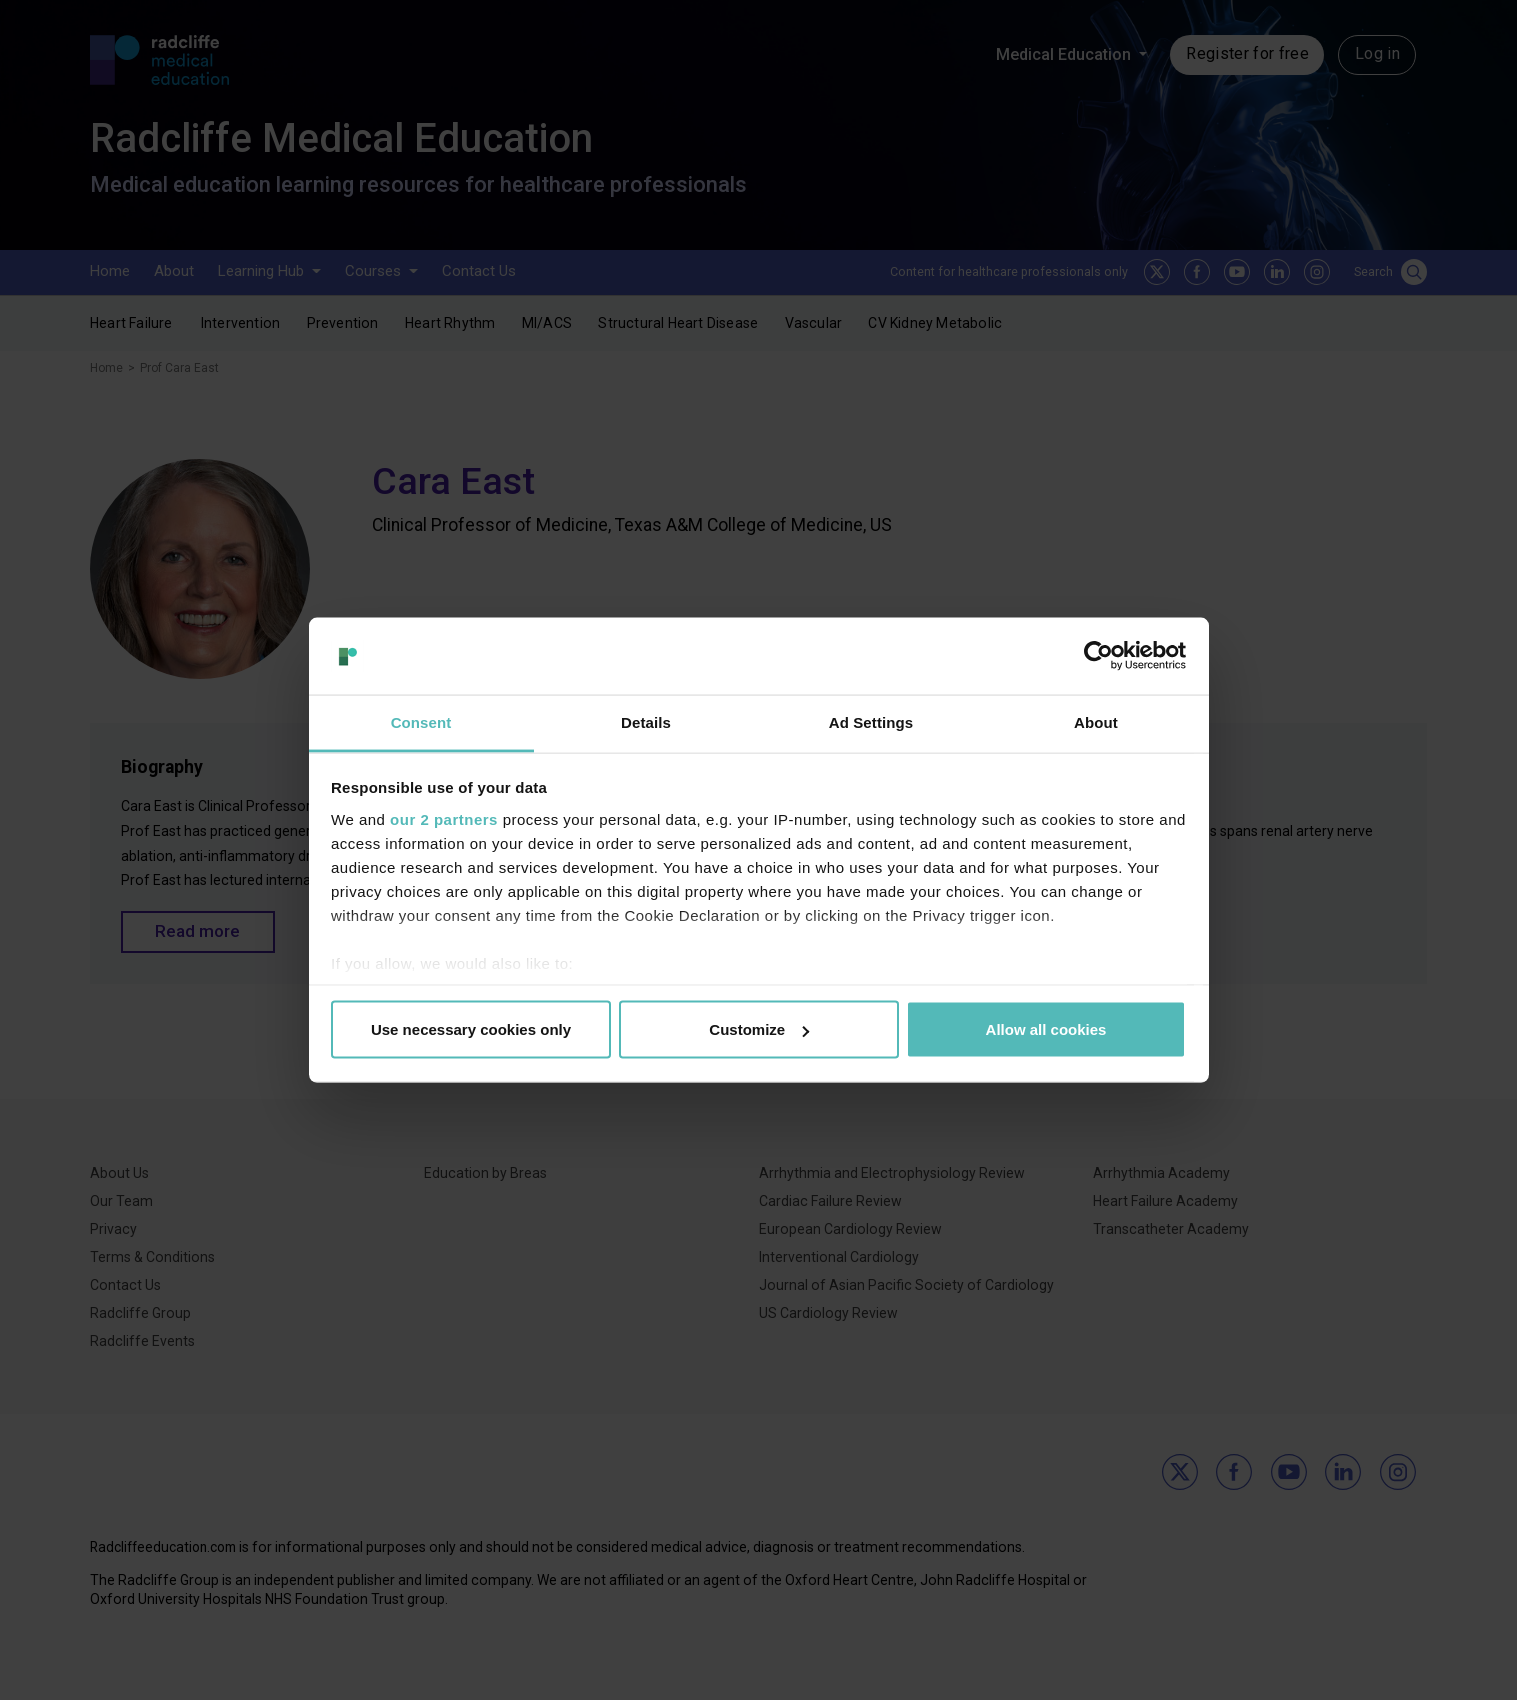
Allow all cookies (1046, 1029)
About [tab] (1096, 721)
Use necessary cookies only (471, 1029)
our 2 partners (444, 818)
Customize (759, 1029)
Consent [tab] (421, 721)
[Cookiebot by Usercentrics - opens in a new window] (1098, 656)
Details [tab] (646, 721)
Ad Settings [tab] (871, 721)
